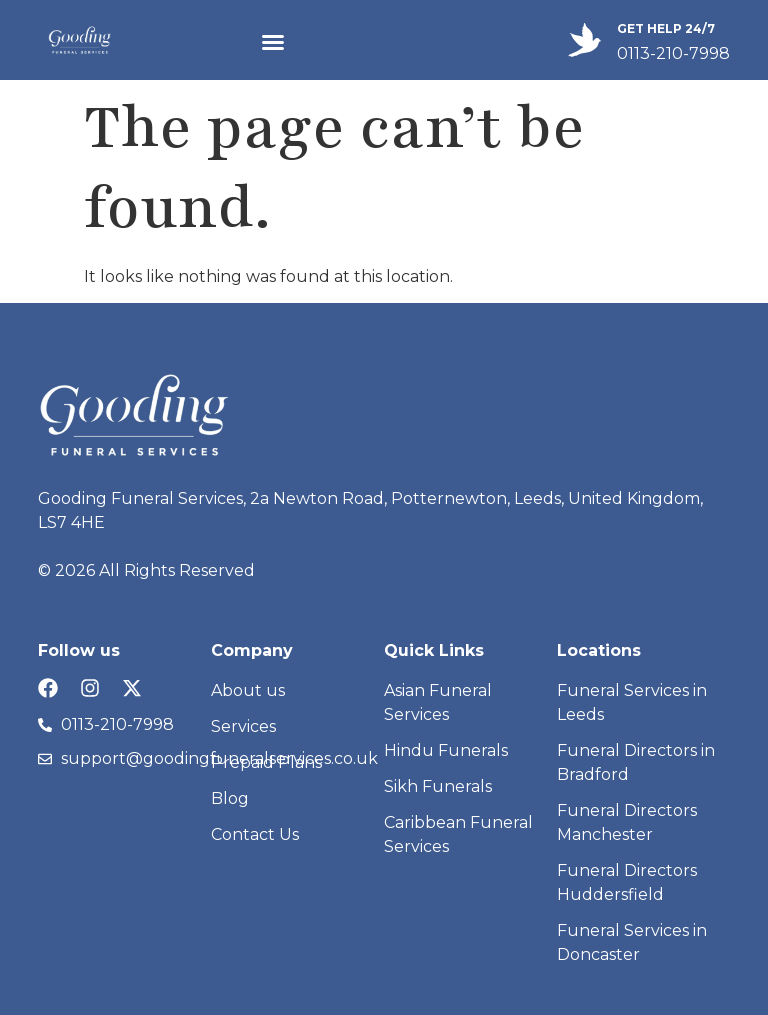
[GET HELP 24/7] (584, 39)
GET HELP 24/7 (666, 28)
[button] (273, 42)
